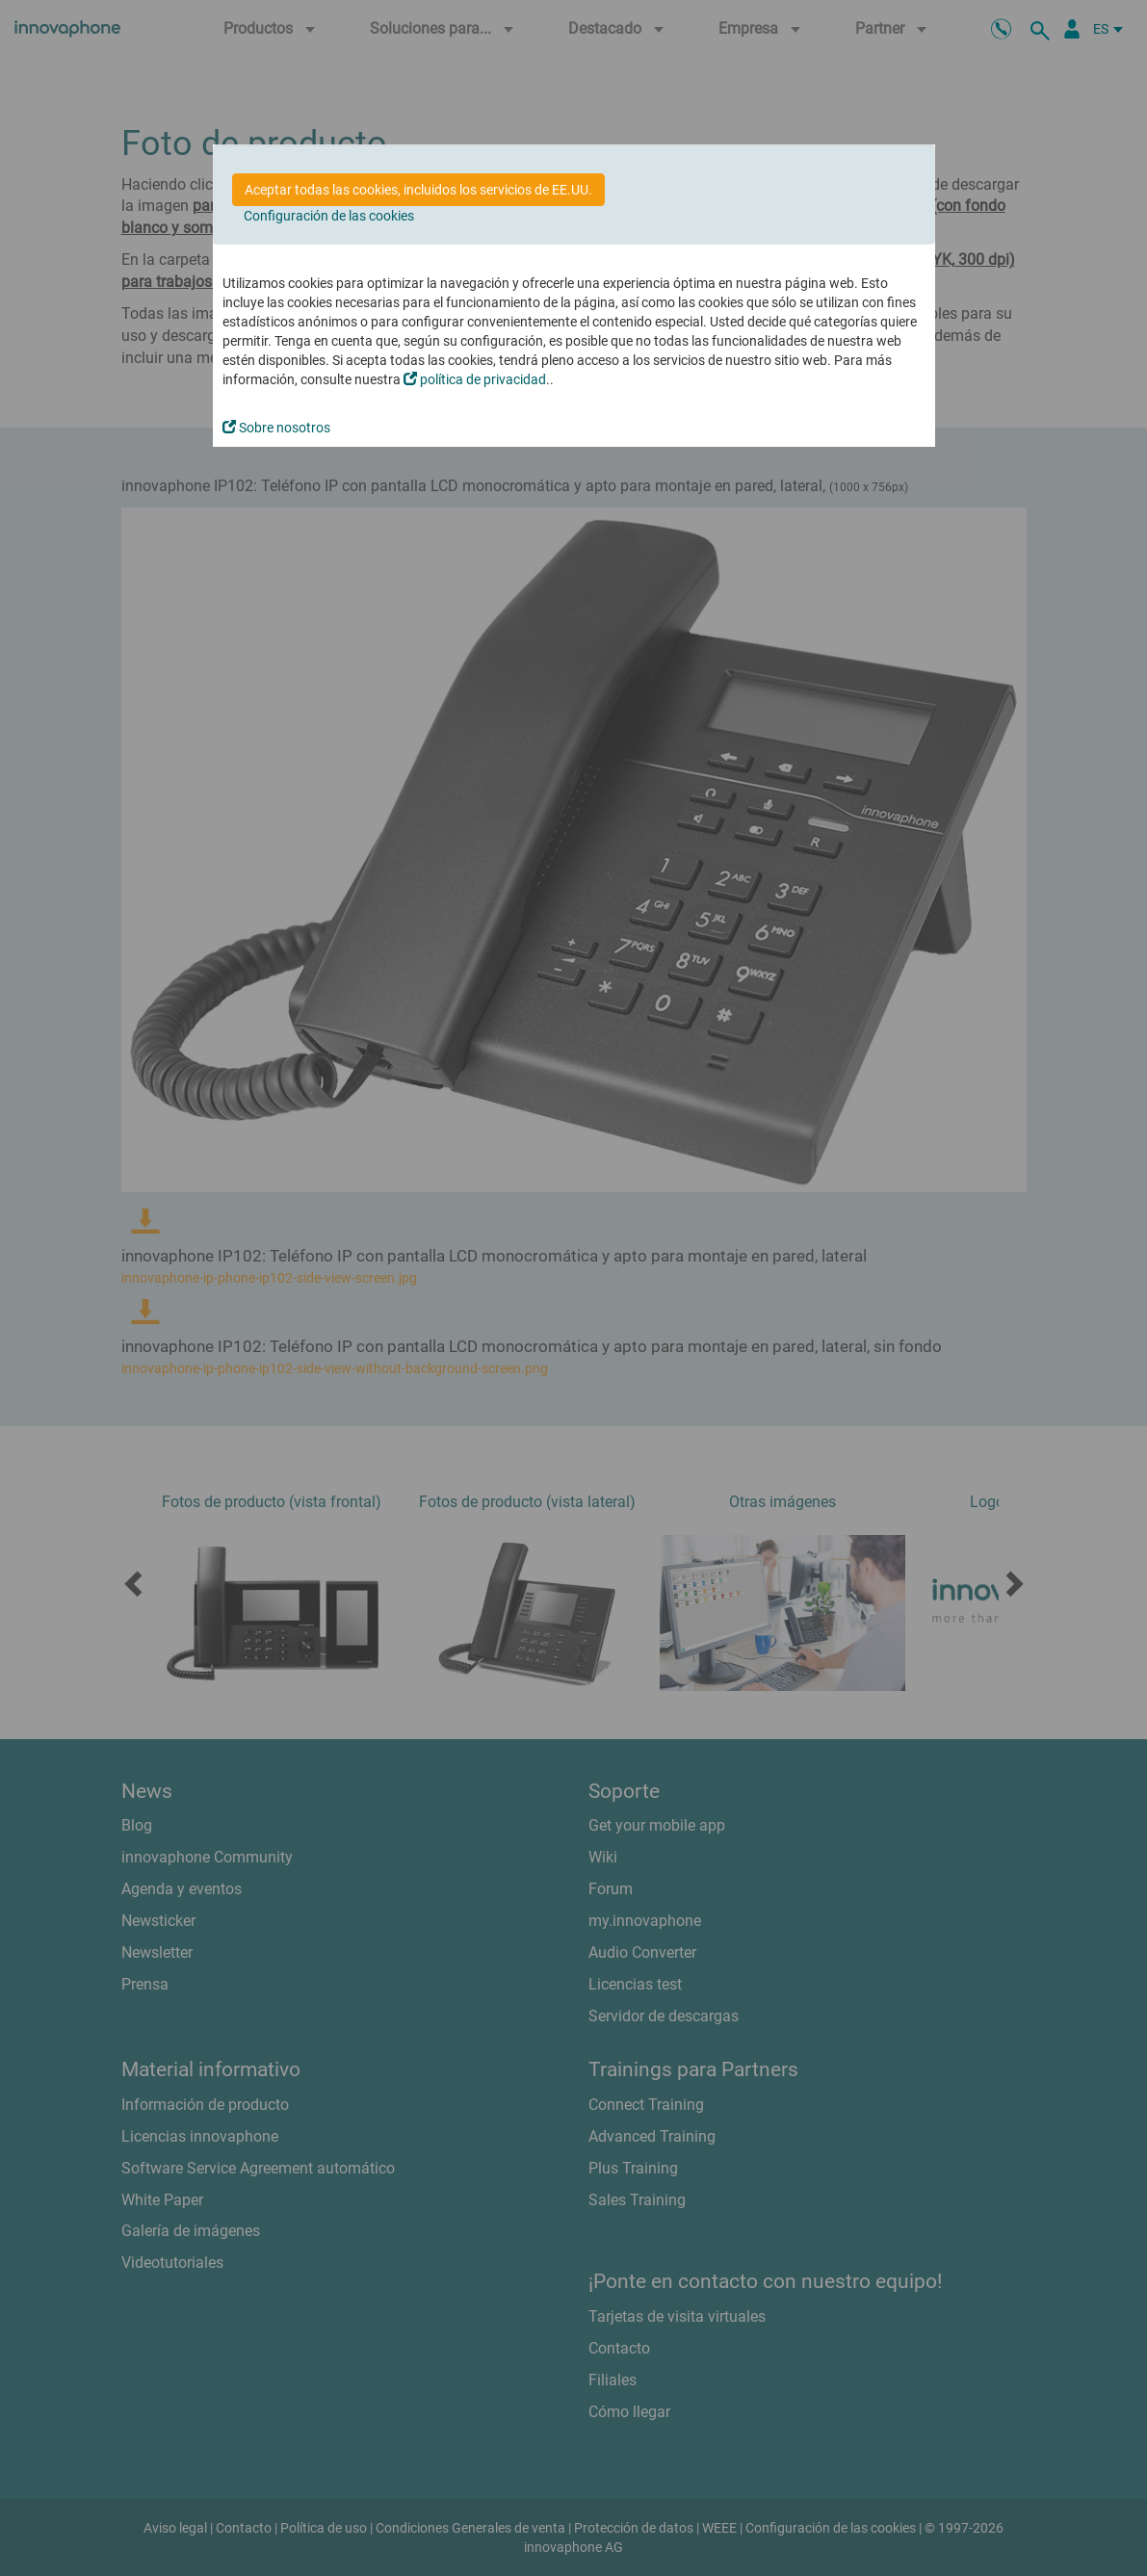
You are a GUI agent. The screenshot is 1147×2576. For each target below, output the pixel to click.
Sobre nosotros (276, 427)
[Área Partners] (1071, 28)
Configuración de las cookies (329, 215)
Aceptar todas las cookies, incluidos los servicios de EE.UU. (418, 189)
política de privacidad (475, 379)
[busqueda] (1043, 28)
